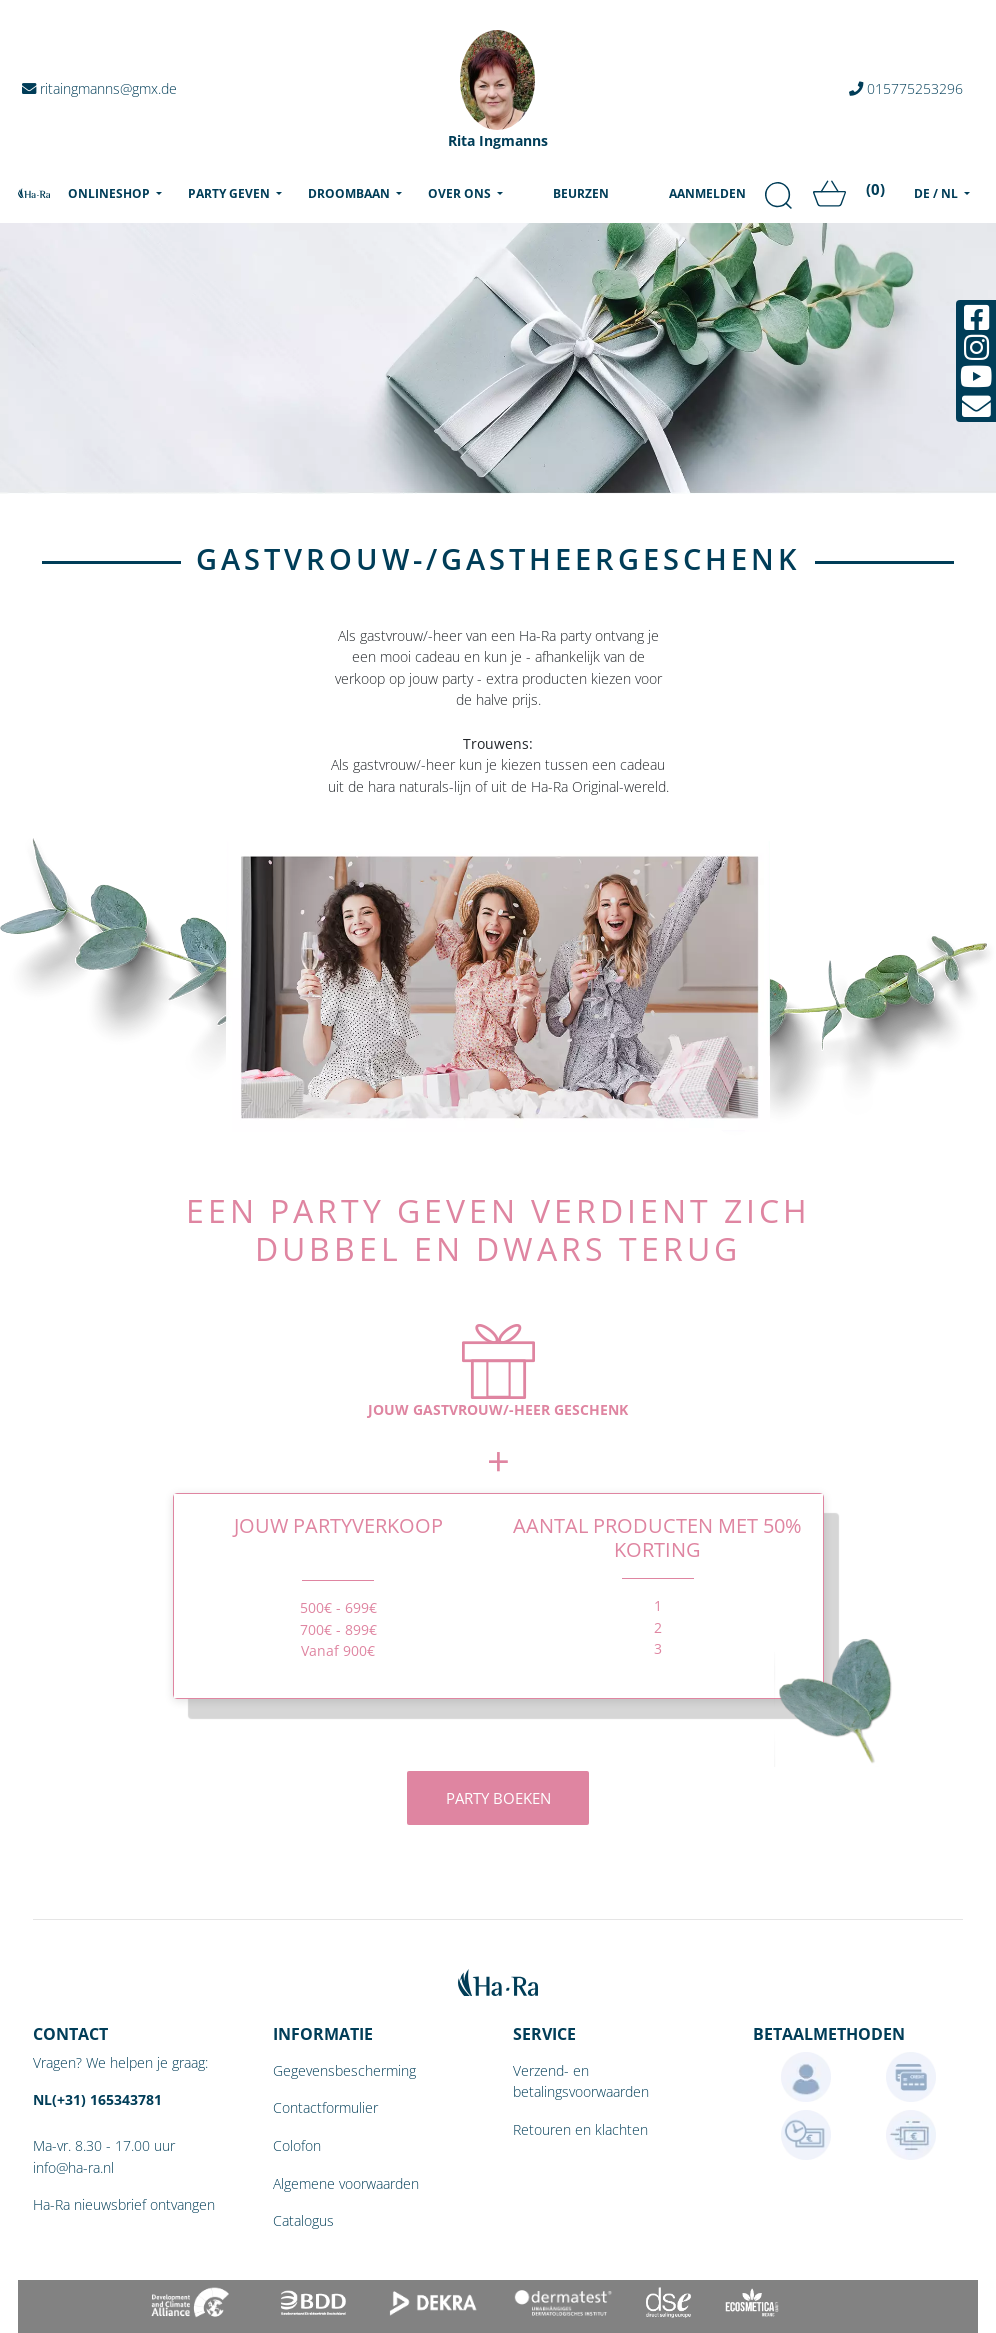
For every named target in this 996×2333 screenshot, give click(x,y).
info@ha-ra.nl (73, 2167)
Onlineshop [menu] (119, 193)
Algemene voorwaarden (346, 2183)
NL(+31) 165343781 (97, 2099)
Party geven (230, 193)
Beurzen (581, 193)
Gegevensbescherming (344, 2070)
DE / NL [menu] (937, 193)
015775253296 (906, 88)
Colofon (297, 2145)
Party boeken (498, 1798)
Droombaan (350, 193)
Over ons (461, 193)
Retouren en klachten (580, 2129)
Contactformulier (325, 2107)
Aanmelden (707, 193)
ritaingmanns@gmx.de (99, 88)
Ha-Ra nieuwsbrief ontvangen (124, 2204)
